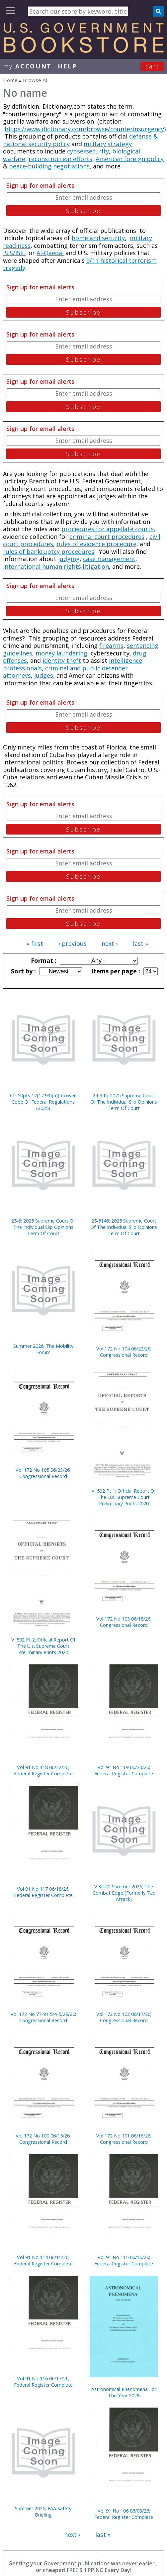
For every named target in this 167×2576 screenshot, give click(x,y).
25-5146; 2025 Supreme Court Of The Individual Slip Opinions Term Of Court (123, 1227)
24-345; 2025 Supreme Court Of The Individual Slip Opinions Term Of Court (123, 1101)
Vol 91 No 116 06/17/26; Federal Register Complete (43, 2381)
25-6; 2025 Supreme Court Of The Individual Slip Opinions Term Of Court (43, 1227)
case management (109, 559)
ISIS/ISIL (14, 253)
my (27, 66)
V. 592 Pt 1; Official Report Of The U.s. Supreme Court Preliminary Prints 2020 (124, 1497)
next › (110, 943)
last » (140, 943)
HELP (67, 66)
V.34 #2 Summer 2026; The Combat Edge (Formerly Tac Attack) (124, 1892)
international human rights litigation (56, 566)
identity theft (61, 660)
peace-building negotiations (49, 166)
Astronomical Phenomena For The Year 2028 (123, 2392)
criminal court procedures (106, 537)
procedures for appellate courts (107, 529)
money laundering (61, 653)
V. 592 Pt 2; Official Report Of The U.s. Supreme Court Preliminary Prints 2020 (43, 1645)
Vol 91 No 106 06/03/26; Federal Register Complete (123, 2514)
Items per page (114, 971)
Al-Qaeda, (50, 253)
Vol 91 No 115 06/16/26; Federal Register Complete (123, 2260)
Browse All (35, 80)
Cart (152, 66)
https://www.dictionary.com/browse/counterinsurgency (84, 129)
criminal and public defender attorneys (65, 672)
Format (43, 960)
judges (43, 675)
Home (10, 80)
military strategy (108, 144)
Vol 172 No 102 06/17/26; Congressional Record (123, 2017)
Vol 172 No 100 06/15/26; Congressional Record (43, 2138)
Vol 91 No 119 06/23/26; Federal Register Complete (123, 1770)
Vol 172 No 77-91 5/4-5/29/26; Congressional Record (43, 2017)
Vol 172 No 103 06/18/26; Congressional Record (123, 1622)
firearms (111, 645)
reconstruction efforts (60, 159)
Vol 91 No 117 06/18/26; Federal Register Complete (43, 1892)
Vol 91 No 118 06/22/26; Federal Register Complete (43, 1770)
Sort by (22, 971)
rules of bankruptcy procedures (48, 551)
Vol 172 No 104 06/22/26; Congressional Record (123, 1351)
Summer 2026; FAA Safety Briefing (43, 2511)
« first (35, 943)
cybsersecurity (88, 151)
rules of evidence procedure (96, 544)
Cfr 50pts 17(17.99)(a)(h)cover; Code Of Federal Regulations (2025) (43, 1101)
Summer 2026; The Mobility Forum (43, 1349)
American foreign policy (130, 159)
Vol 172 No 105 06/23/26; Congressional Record (43, 1473)
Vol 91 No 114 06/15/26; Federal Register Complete (43, 2260)
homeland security (98, 238)
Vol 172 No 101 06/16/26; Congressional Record (123, 2138)
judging (69, 559)
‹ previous (72, 943)
